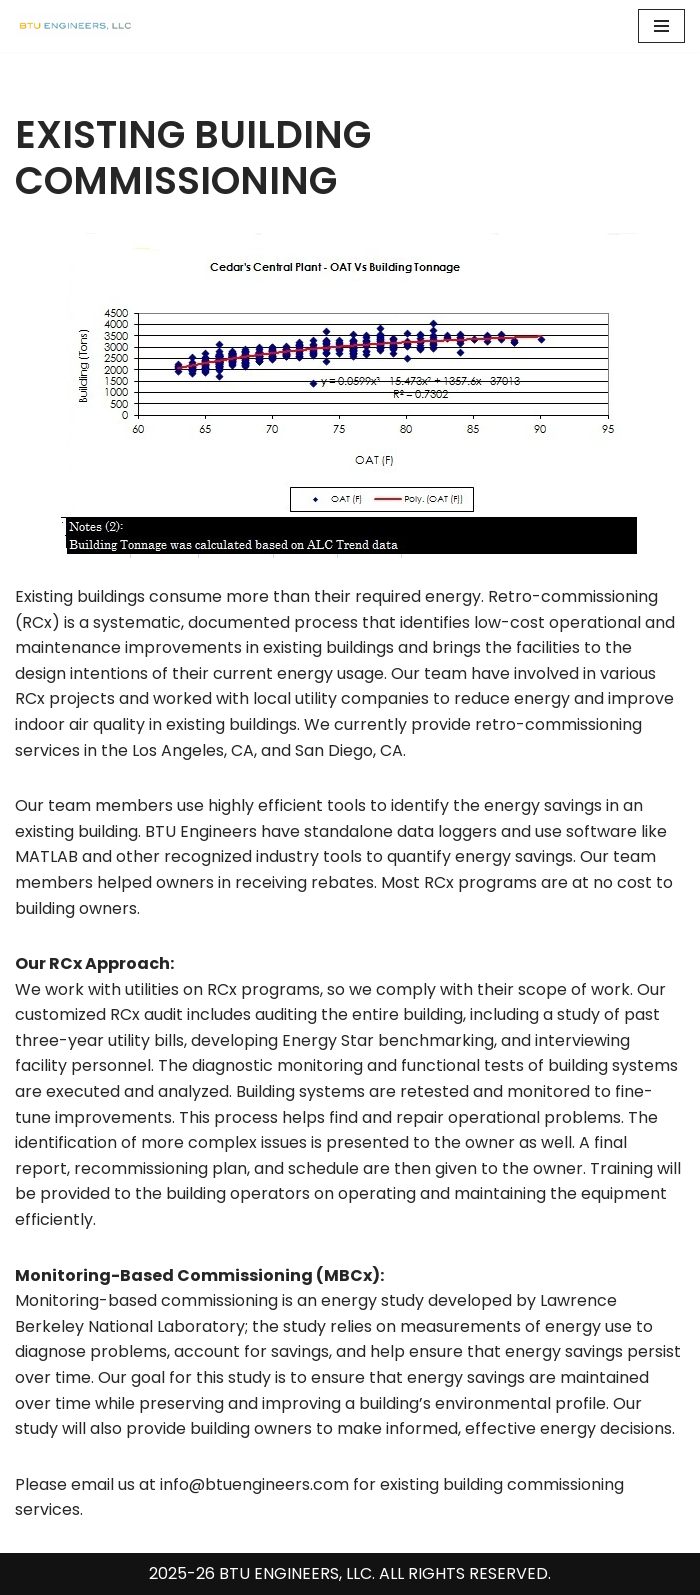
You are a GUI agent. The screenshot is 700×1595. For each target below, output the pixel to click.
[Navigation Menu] (661, 26)
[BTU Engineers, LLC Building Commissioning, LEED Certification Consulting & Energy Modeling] (75, 26)
